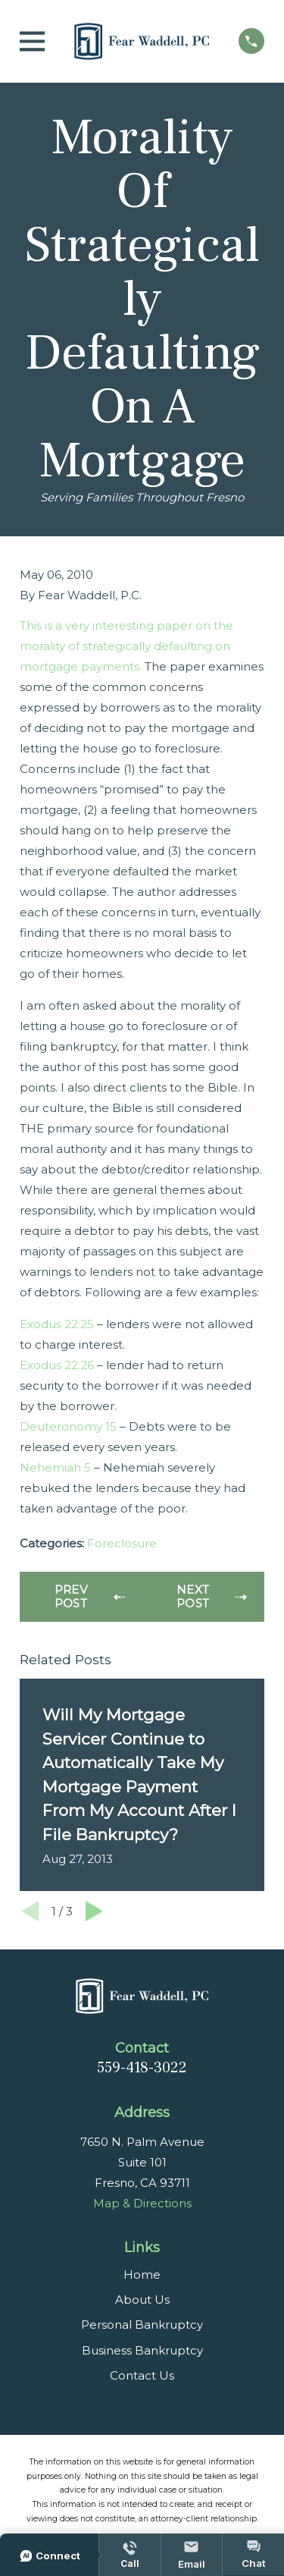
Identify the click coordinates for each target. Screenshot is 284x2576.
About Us (142, 2299)
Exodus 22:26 (57, 1365)
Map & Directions (142, 2203)
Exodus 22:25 (57, 1324)
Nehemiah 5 (55, 1467)
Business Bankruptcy (142, 2350)
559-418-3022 (142, 2068)
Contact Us (142, 2375)
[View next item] (94, 1911)
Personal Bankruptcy (142, 2324)
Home (142, 2274)
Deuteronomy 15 (68, 1426)
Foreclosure (122, 1543)
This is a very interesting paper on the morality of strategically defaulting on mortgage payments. (126, 646)
